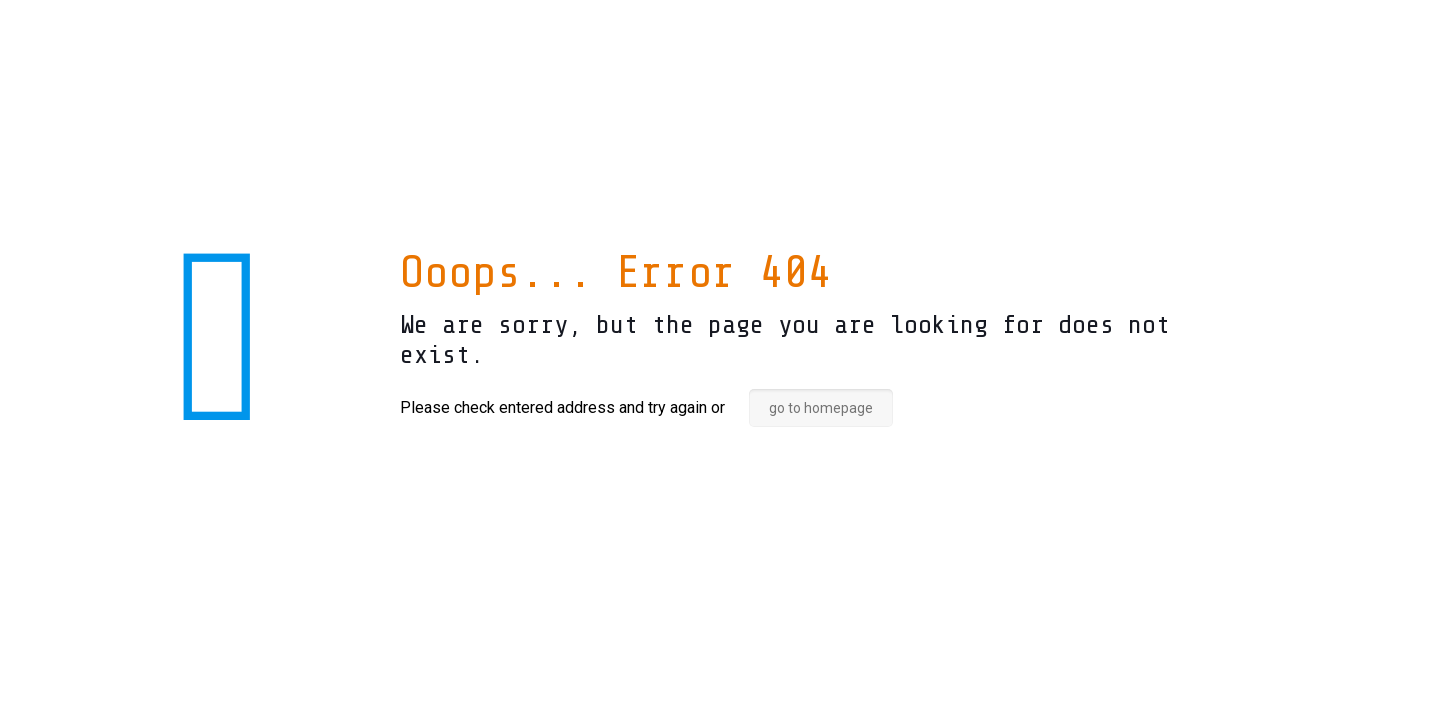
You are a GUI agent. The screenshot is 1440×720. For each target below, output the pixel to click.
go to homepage (821, 408)
